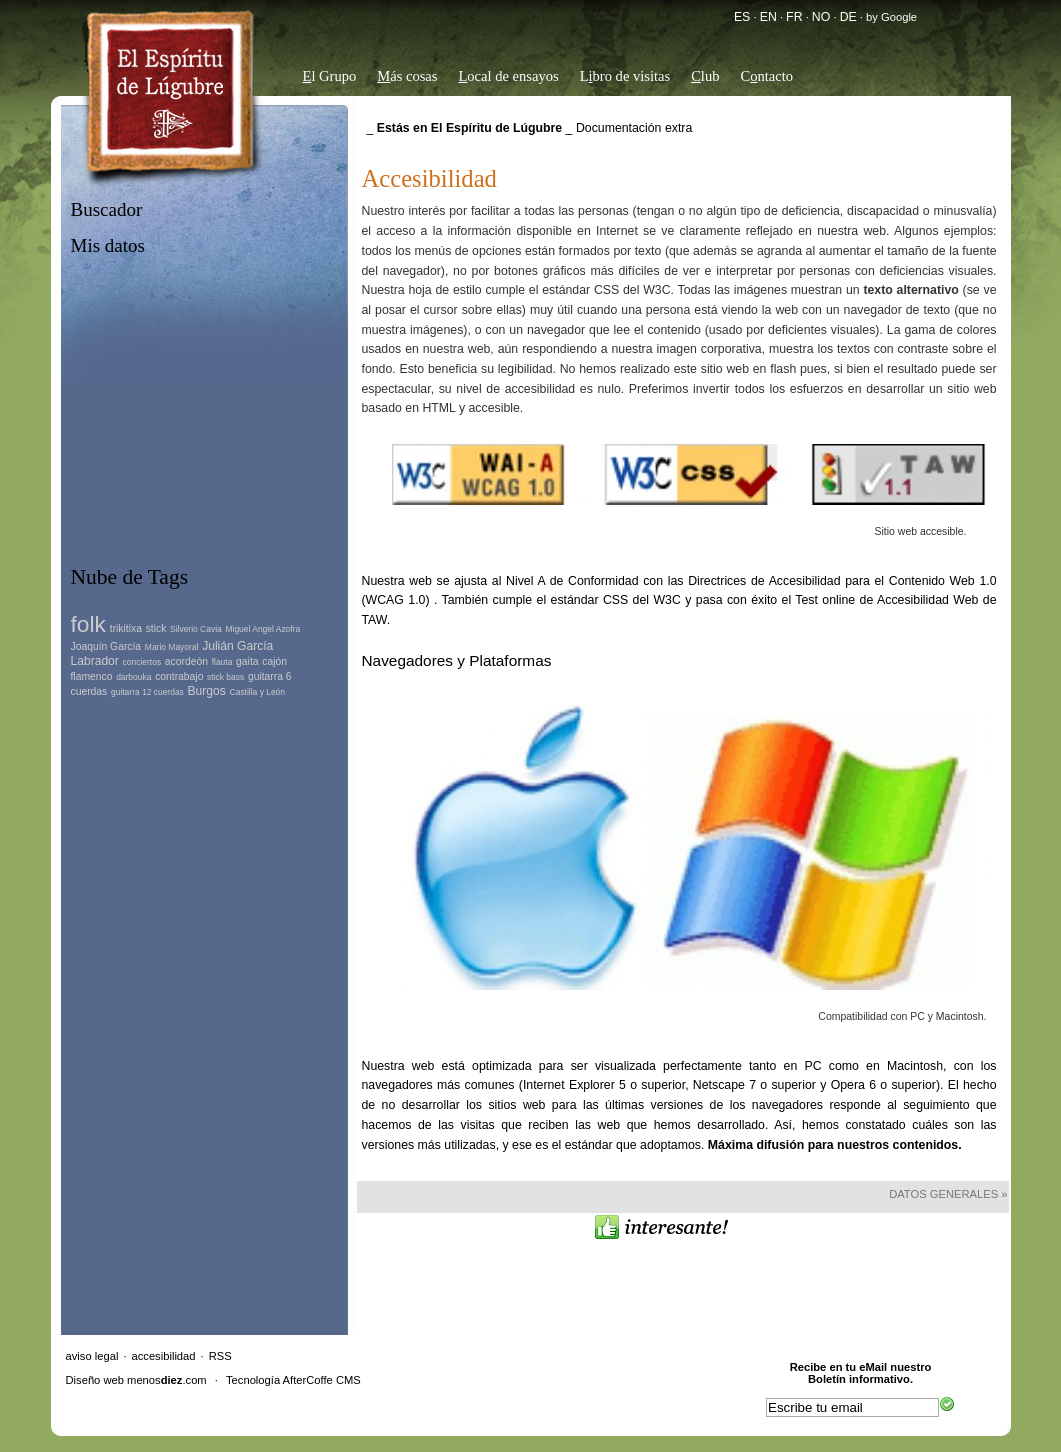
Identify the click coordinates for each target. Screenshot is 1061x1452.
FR (794, 17)
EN (768, 17)
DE (848, 17)
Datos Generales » (948, 1194)
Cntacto (766, 76)
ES (742, 17)
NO (821, 17)
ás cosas (407, 76)
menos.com (167, 1380)
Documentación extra (634, 128)
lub (705, 76)
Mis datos (108, 245)
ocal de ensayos (508, 76)
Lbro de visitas (625, 76)
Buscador (107, 209)
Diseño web (95, 1380)
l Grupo (330, 76)
